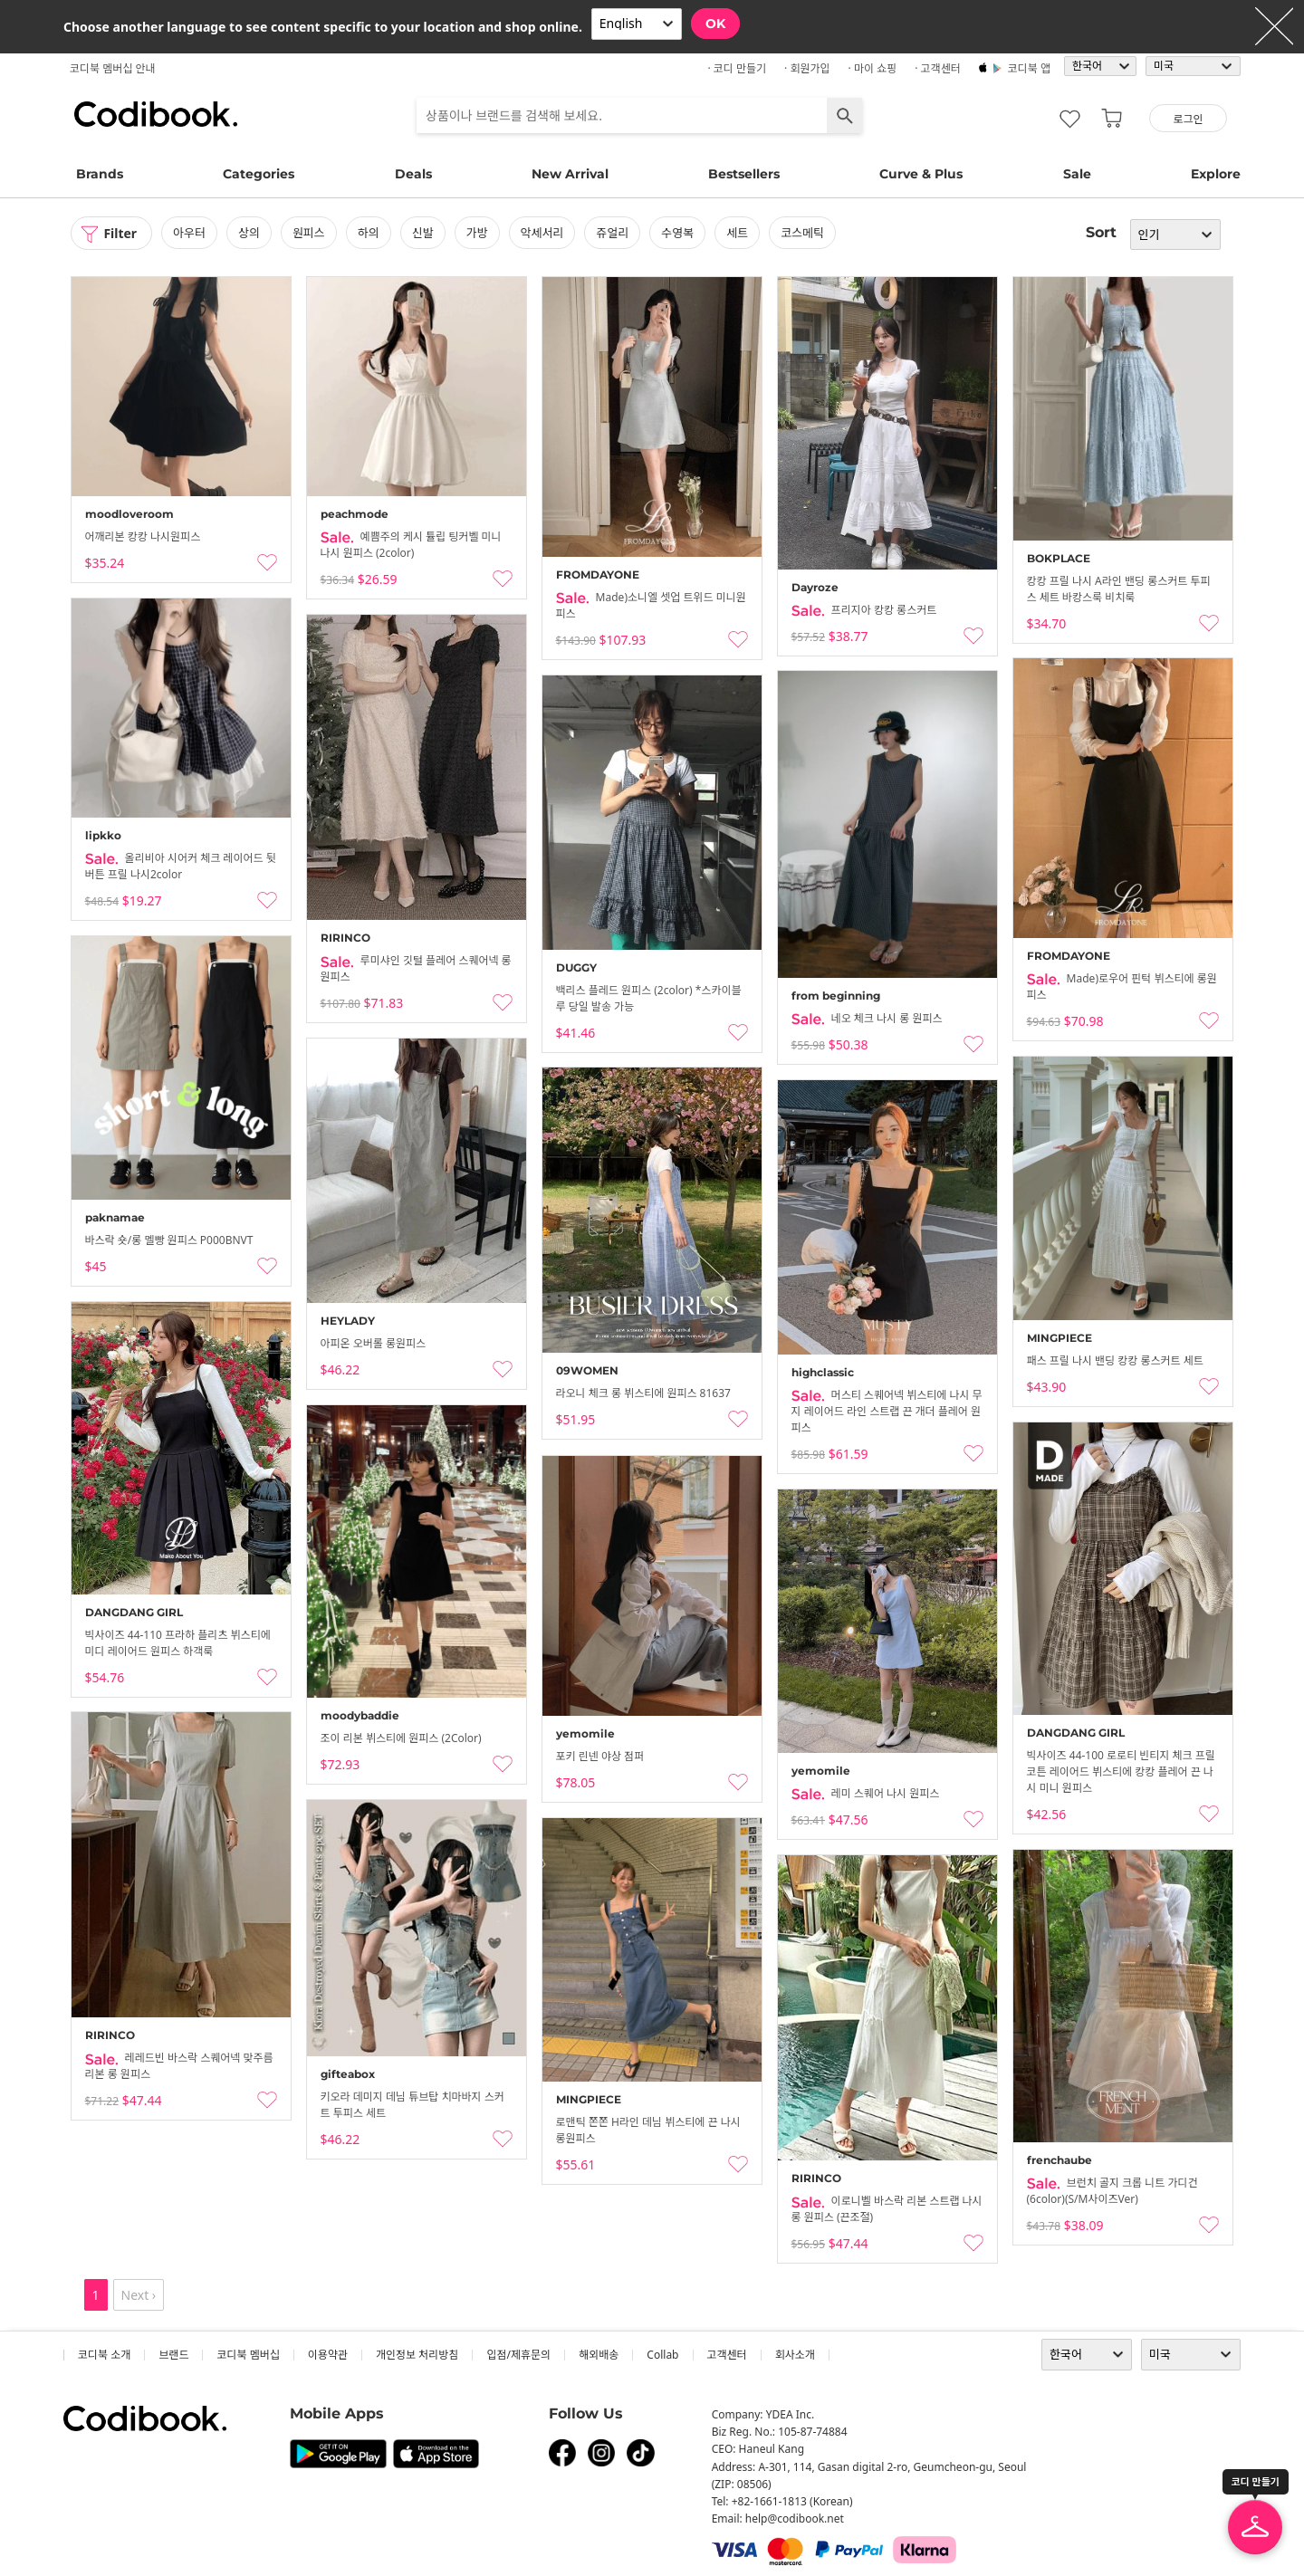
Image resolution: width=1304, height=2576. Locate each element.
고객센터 (727, 2354)
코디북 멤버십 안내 (113, 68)
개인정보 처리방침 (417, 2354)
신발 (423, 233)
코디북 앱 (1029, 68)
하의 (368, 233)
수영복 (678, 233)
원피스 (308, 233)
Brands (99, 174)
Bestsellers (744, 174)
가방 (477, 233)
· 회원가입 (807, 68)
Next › (139, 2294)
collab (662, 2354)
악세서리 (542, 233)
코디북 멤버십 (247, 2354)
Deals (413, 174)
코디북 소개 (104, 2354)
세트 (737, 233)
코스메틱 (802, 233)
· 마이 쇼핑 (873, 68)
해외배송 (598, 2354)
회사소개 (795, 2354)
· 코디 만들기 (736, 68)
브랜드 (173, 2354)
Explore (1216, 174)
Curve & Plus (921, 174)
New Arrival (570, 174)
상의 (249, 233)
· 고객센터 (938, 68)
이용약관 (328, 2354)
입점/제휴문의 (518, 2354)
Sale (1077, 174)
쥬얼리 (613, 233)
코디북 (155, 114)
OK (715, 23)
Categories (258, 174)
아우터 (189, 233)
